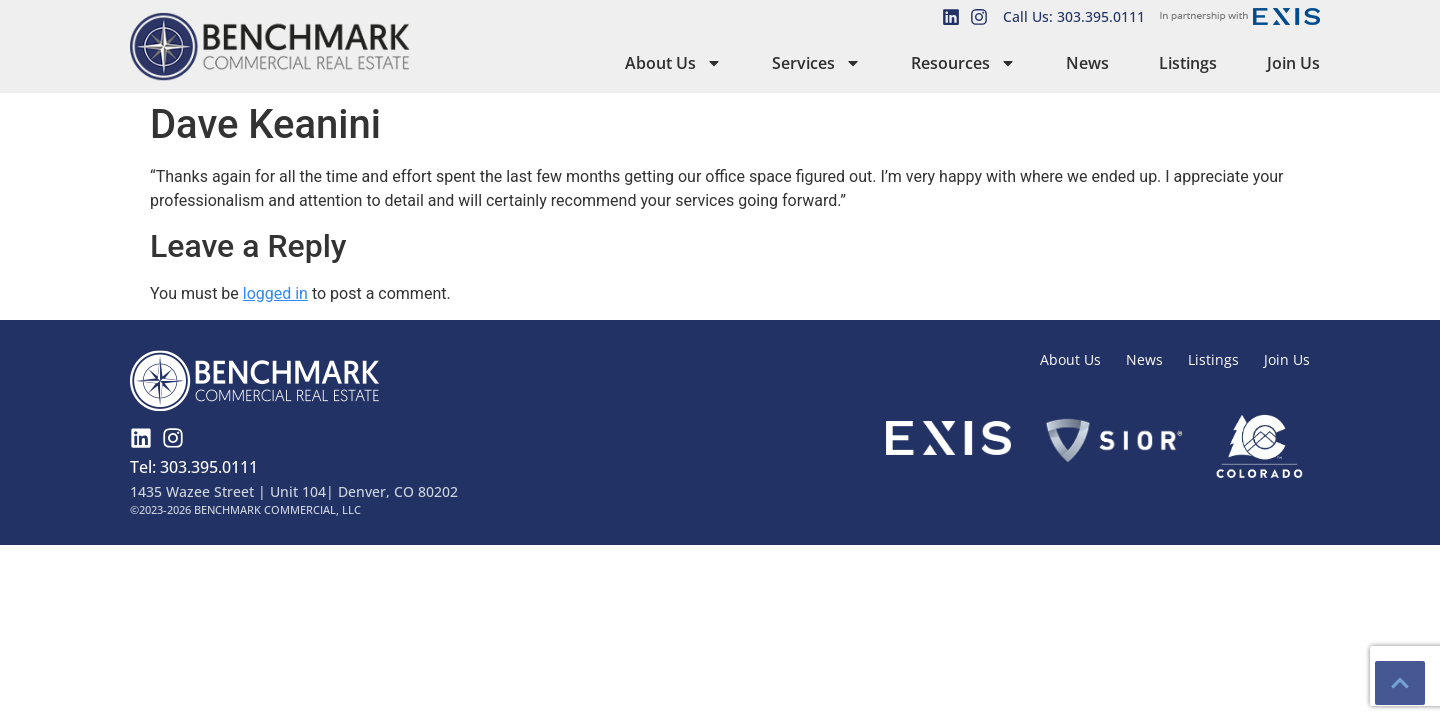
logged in (275, 293)
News (1087, 63)
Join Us (1293, 63)
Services (816, 63)
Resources (963, 63)
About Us (673, 63)
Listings (1188, 63)
